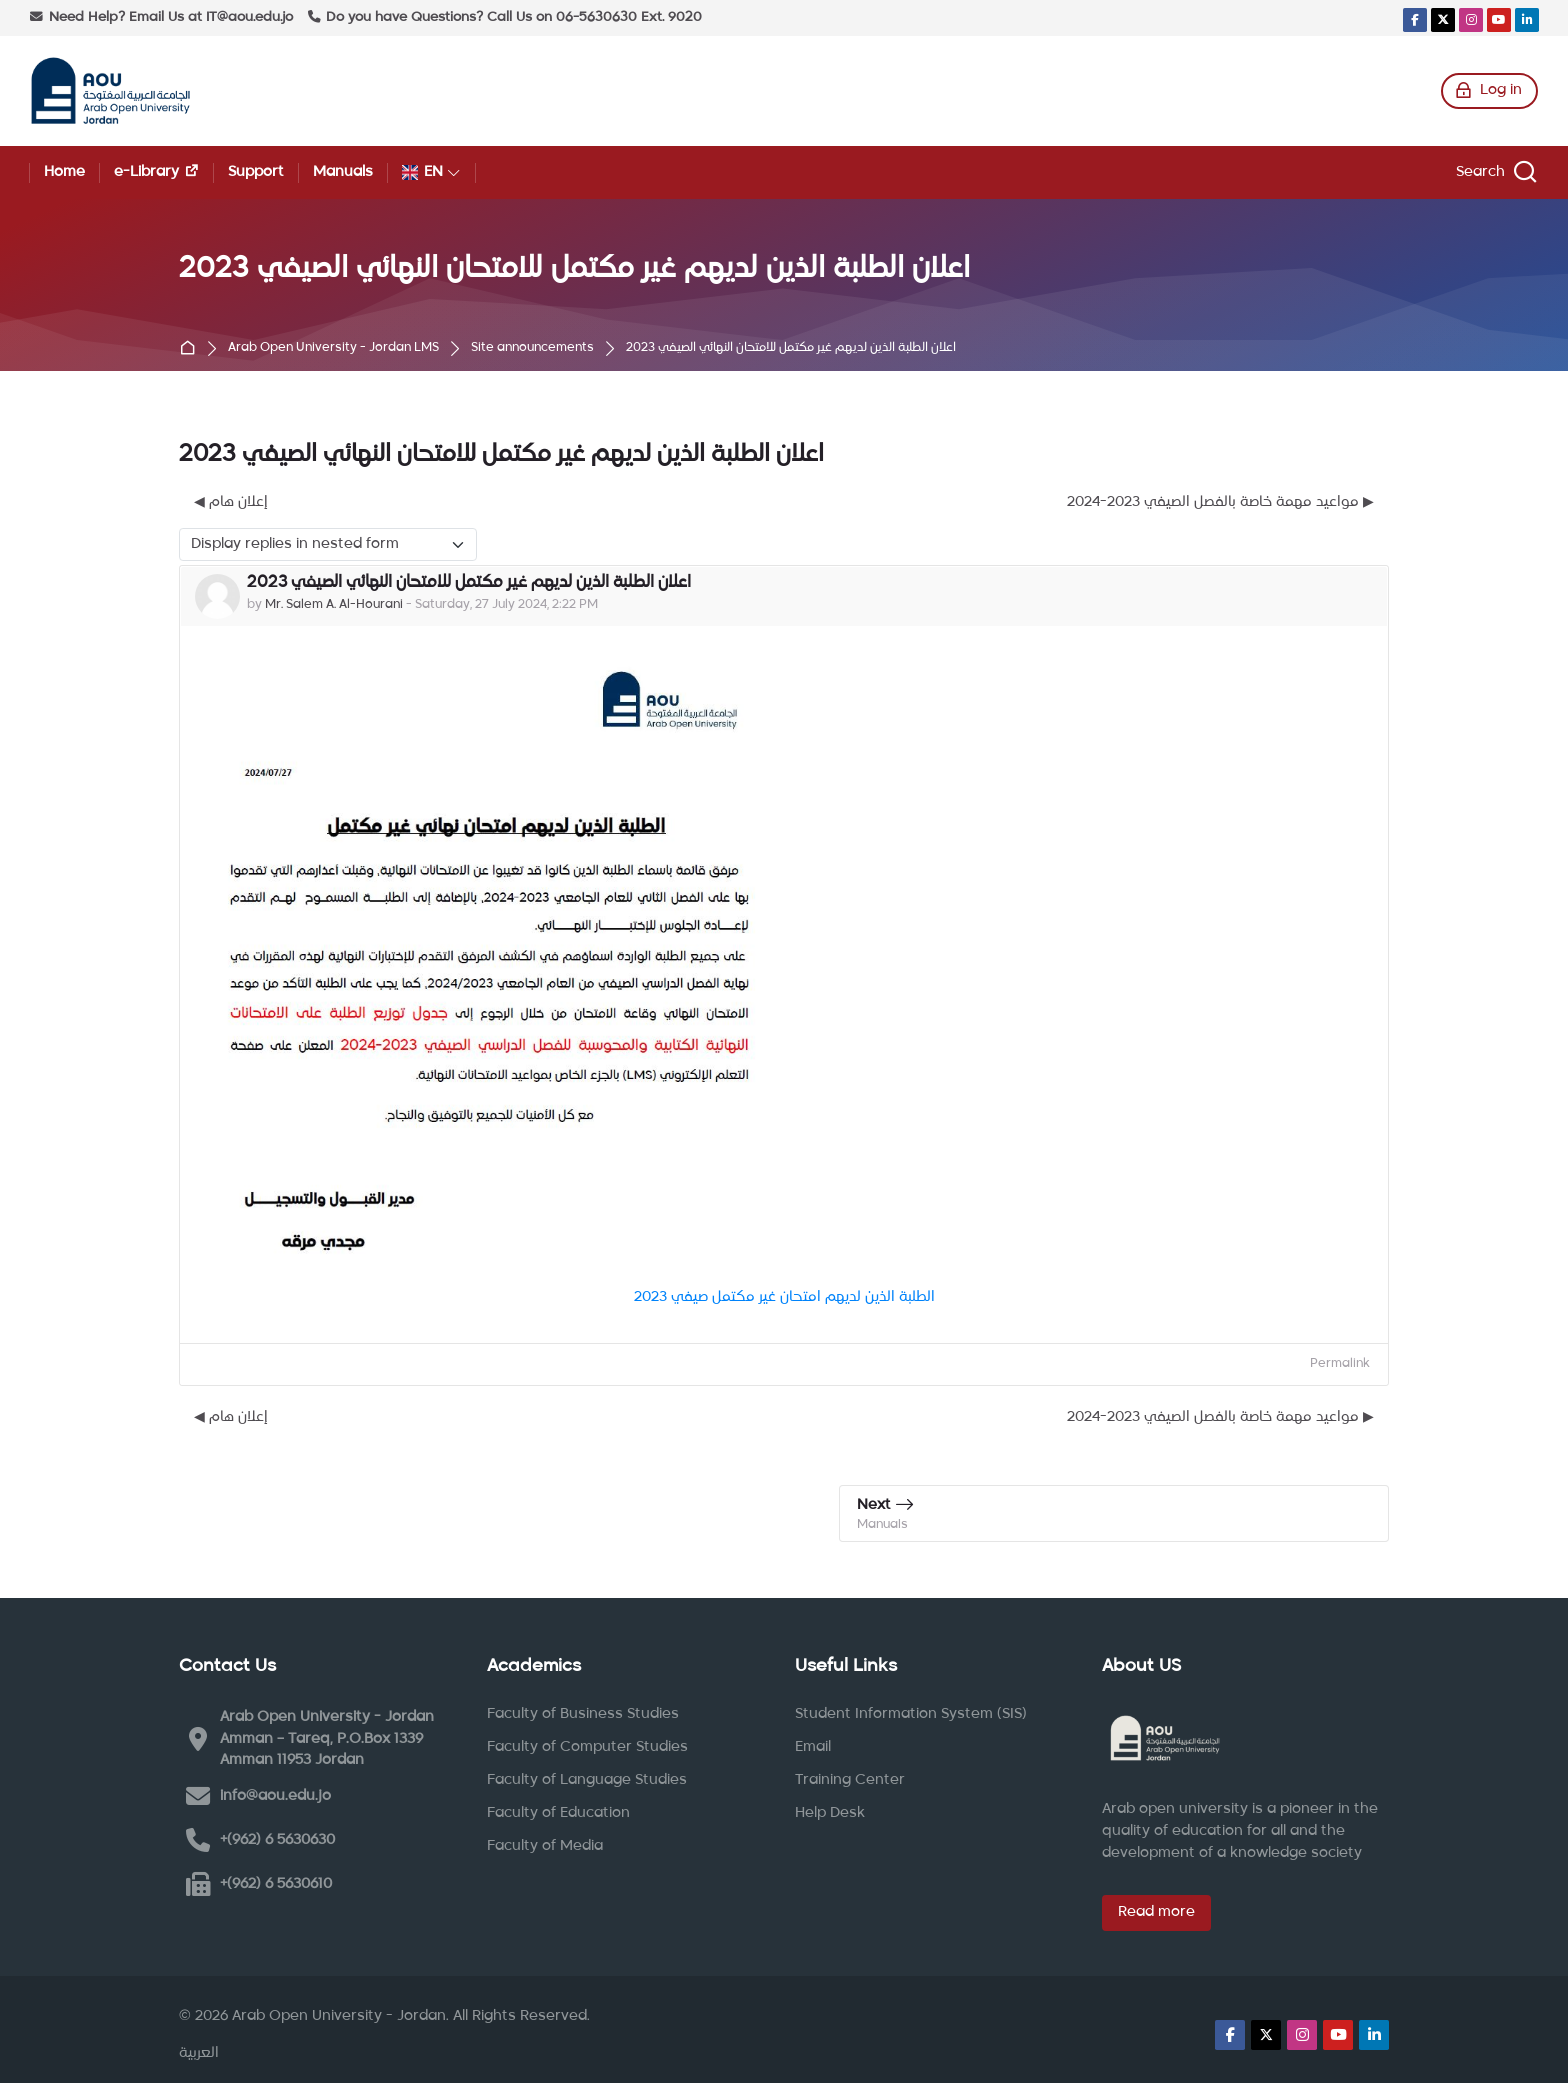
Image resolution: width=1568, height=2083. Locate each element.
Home (192, 349)
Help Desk (830, 1813)
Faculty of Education (558, 1813)
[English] (431, 172)
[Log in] (1489, 91)
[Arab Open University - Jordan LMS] (110, 91)
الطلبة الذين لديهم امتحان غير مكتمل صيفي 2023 (784, 1297)
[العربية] (199, 2054)
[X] (1443, 20)
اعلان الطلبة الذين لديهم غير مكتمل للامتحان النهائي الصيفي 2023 (791, 348)
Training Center (850, 1780)
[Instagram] (1471, 20)
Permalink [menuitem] (1340, 1364)
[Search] (1494, 172)
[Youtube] (1499, 20)
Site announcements (532, 348)
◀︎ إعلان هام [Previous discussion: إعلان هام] (231, 502)
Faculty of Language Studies (587, 1780)
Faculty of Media (545, 1846)
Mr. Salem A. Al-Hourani (334, 605)
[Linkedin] (1527, 20)
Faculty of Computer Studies (587, 1747)
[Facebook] (1415, 20)
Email (813, 1747)
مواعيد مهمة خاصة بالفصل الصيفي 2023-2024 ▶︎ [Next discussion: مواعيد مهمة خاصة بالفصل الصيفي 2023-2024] (1220, 502)
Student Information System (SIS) (911, 1714)
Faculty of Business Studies (583, 1714)
